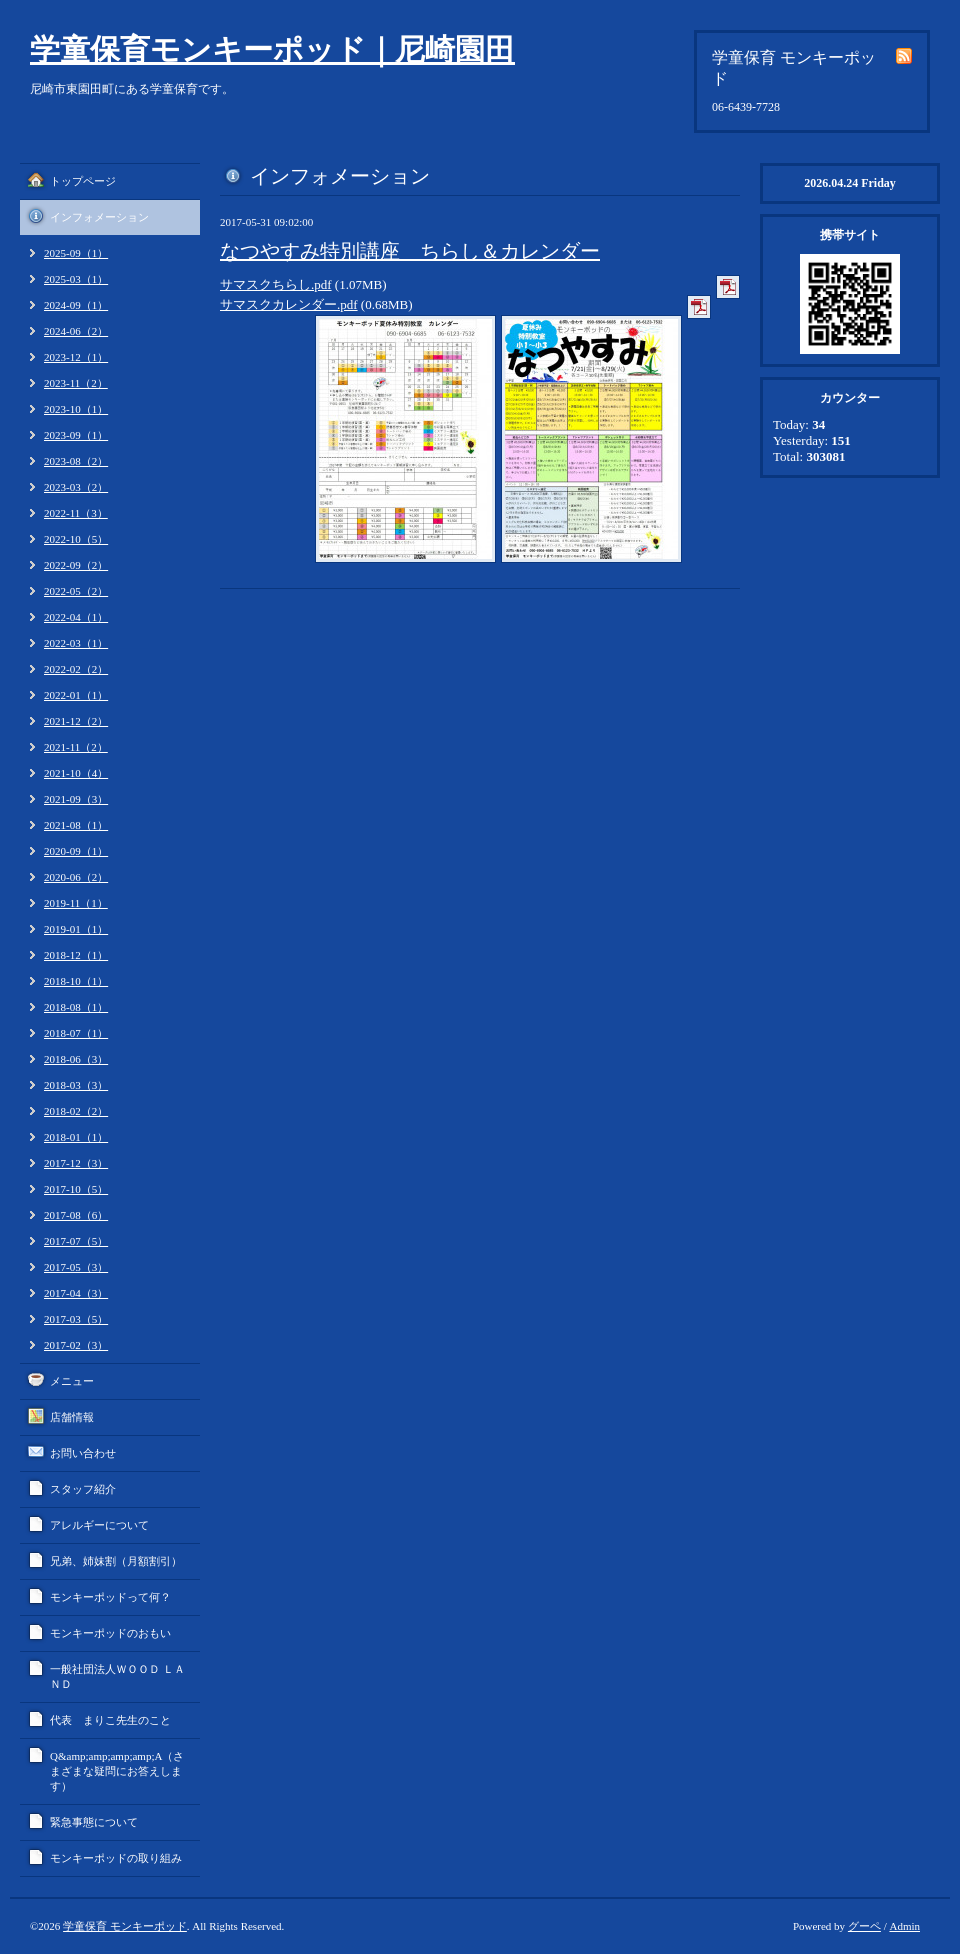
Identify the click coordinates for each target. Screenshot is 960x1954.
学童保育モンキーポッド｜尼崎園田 (272, 49)
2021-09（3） (76, 799)
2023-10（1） (76, 409)
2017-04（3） (76, 1293)
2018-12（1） (76, 955)
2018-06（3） (76, 1059)
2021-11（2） (76, 747)
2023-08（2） (76, 461)
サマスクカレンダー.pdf (289, 304)
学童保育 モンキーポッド (125, 1926)
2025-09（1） (76, 253)
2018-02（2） (76, 1111)
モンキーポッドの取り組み (116, 1858)
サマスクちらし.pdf (276, 284)
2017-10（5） (76, 1189)
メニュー (72, 1381)
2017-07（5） (76, 1241)
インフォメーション (99, 217)
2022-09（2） (76, 565)
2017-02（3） (76, 1345)
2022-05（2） (76, 591)
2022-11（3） (76, 513)
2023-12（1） (76, 357)
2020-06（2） (76, 877)
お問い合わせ (83, 1453)
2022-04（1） (76, 617)
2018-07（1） (76, 1033)
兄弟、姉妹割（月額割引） (116, 1561)
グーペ (864, 1926)
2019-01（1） (76, 929)
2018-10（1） (76, 981)
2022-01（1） (76, 695)
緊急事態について (94, 1822)
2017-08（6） (76, 1215)
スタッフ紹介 (83, 1489)
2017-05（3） (76, 1267)
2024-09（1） (76, 305)
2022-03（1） (76, 643)
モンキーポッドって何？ (110, 1597)
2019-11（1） (76, 903)
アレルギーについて (99, 1525)
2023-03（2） (76, 487)
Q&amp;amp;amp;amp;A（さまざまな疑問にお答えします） (117, 1771)
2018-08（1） (76, 1007)
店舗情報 (72, 1417)
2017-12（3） (76, 1163)
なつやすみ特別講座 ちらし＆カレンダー (410, 251)
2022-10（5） (76, 539)
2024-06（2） (76, 331)
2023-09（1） (76, 435)
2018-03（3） (76, 1085)
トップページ (83, 181)
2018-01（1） (76, 1137)
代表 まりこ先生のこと (110, 1720)
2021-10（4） (76, 773)
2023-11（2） (76, 383)
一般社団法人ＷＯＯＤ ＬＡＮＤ (117, 1676)
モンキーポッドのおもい (110, 1633)
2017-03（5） (76, 1319)
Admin (904, 1926)
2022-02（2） (76, 669)
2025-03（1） (76, 279)
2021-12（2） (76, 721)
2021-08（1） (76, 825)
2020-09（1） (76, 851)
